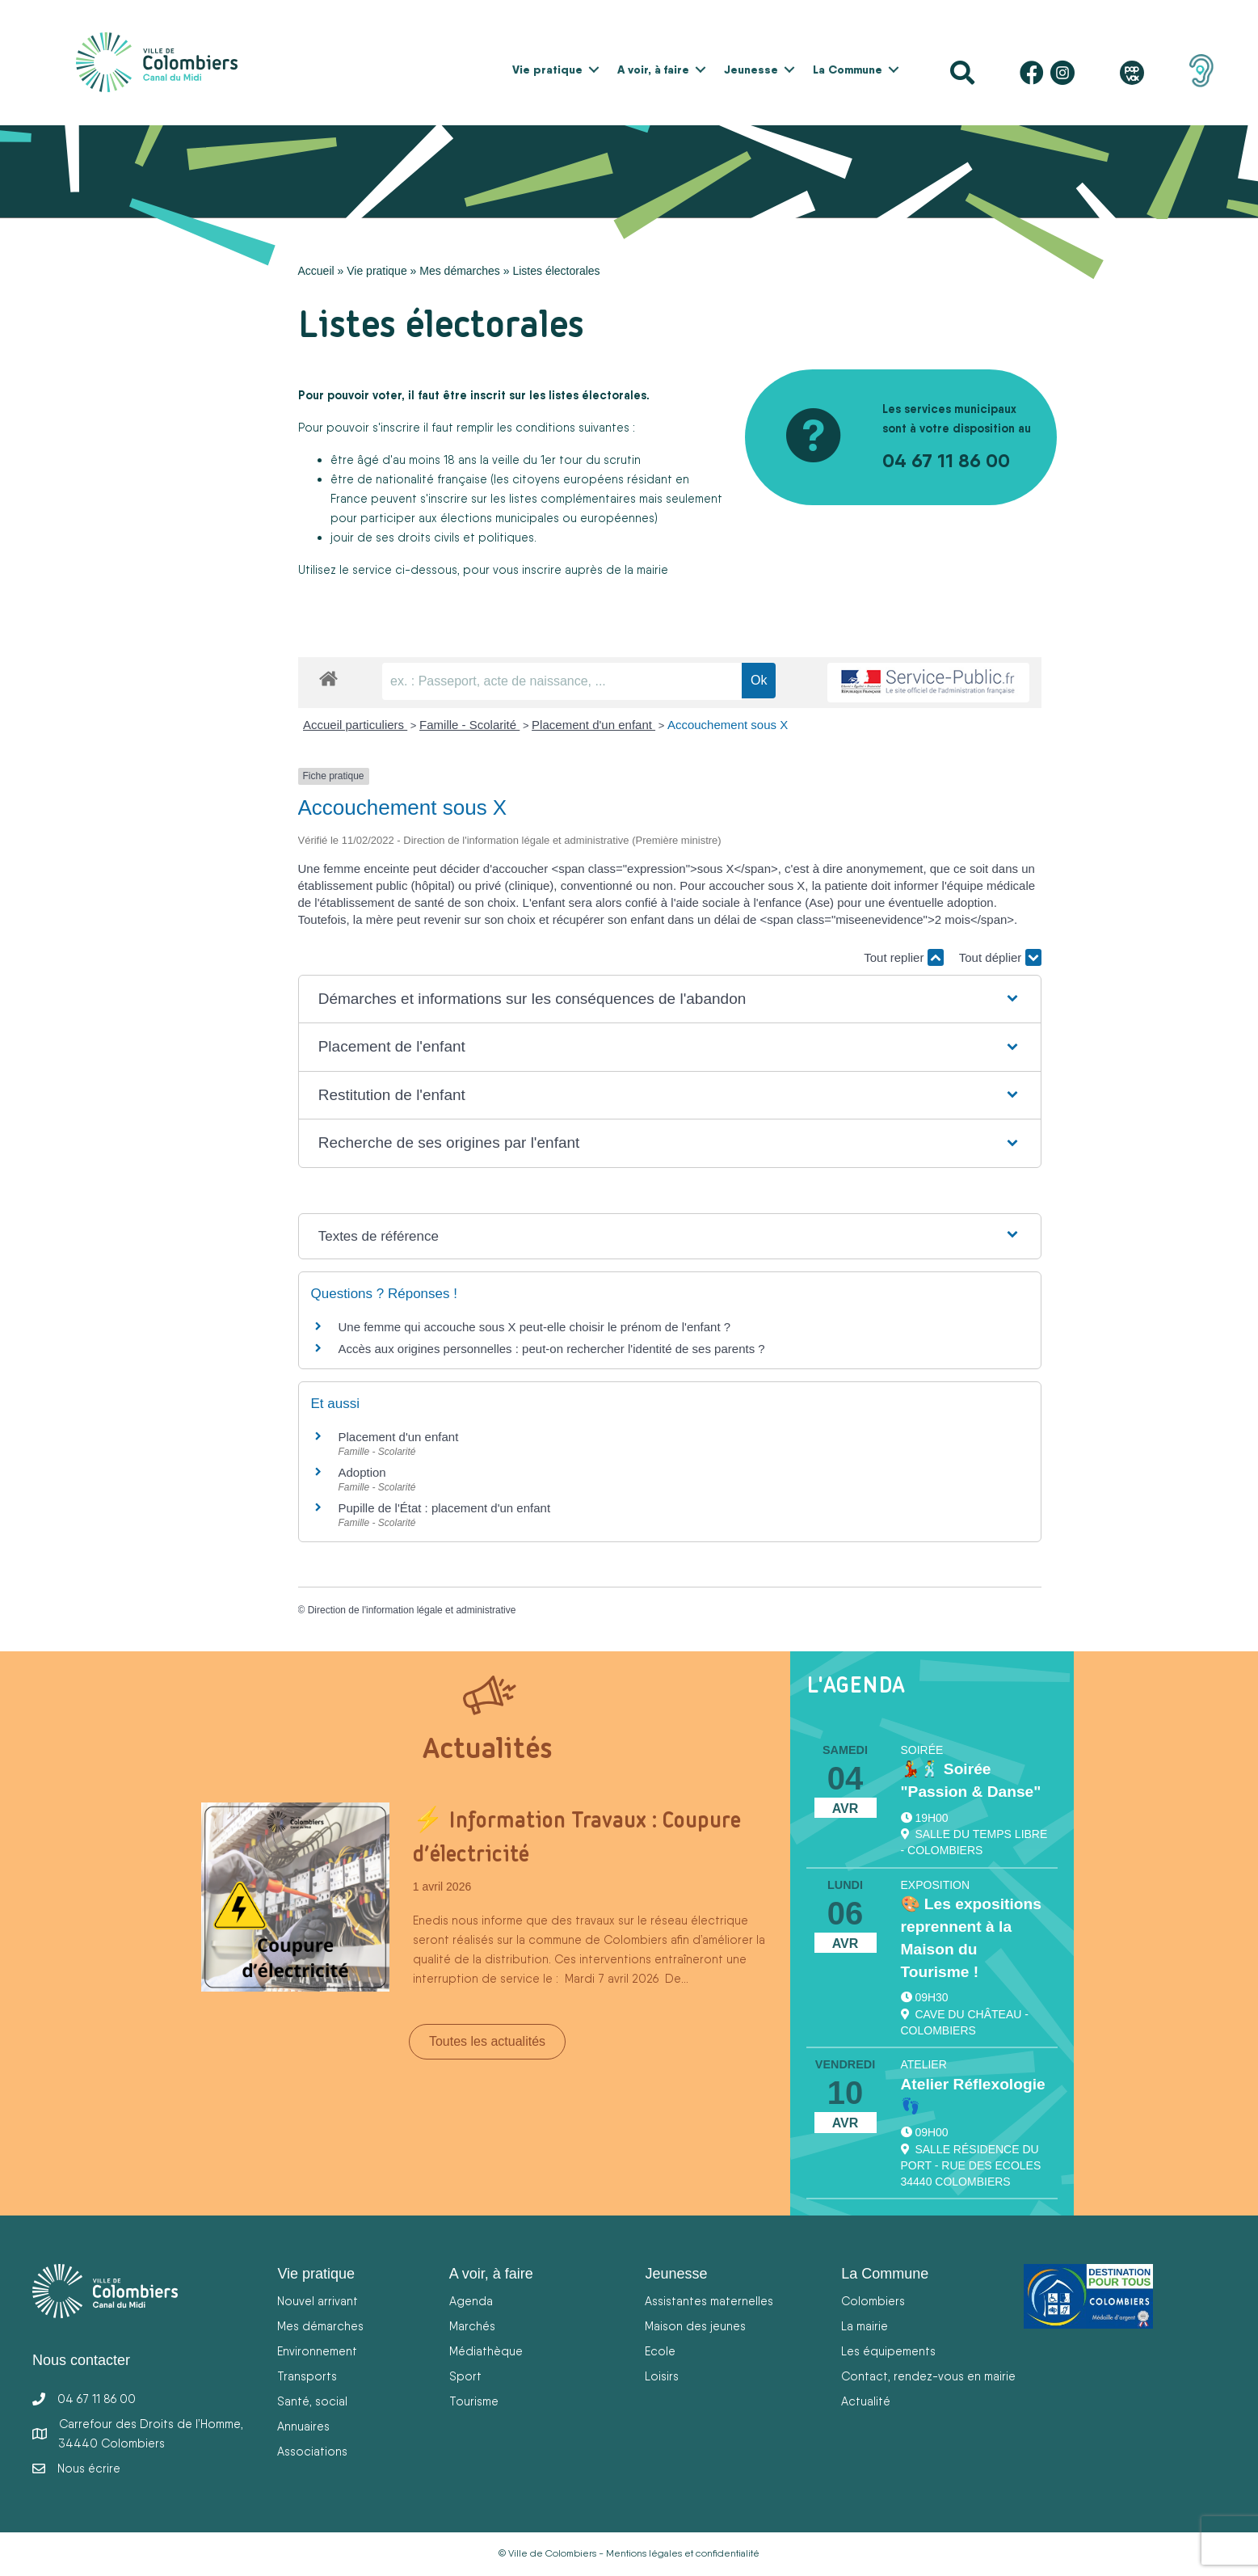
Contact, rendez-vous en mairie (928, 2376)
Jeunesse (751, 69)
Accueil (316, 270)
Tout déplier (1000, 957)
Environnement (317, 2351)
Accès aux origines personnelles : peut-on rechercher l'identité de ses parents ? (552, 1348)
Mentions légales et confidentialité (682, 2553)
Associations (312, 2451)
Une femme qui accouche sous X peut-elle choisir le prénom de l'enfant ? (535, 1327)
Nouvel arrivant (317, 2301)
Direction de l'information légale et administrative (412, 1610)
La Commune (847, 69)
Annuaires (303, 2426)
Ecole (660, 2351)
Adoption (362, 1472)
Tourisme (474, 2401)
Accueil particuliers (355, 724)
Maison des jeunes (695, 2326)
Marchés (472, 2326)
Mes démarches (459, 270)
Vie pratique (547, 69)
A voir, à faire (653, 69)
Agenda (471, 2301)
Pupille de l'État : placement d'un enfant (445, 1508)
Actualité (865, 2401)
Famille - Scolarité (469, 724)
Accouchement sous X (727, 724)
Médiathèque (486, 2351)
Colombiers (873, 2301)
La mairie (864, 2326)
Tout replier (903, 957)
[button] (594, 69)
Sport (465, 2376)
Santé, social (312, 2401)
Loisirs (662, 2376)
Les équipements (888, 2351)
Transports (307, 2376)
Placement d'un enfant (593, 724)
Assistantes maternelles (709, 2301)
